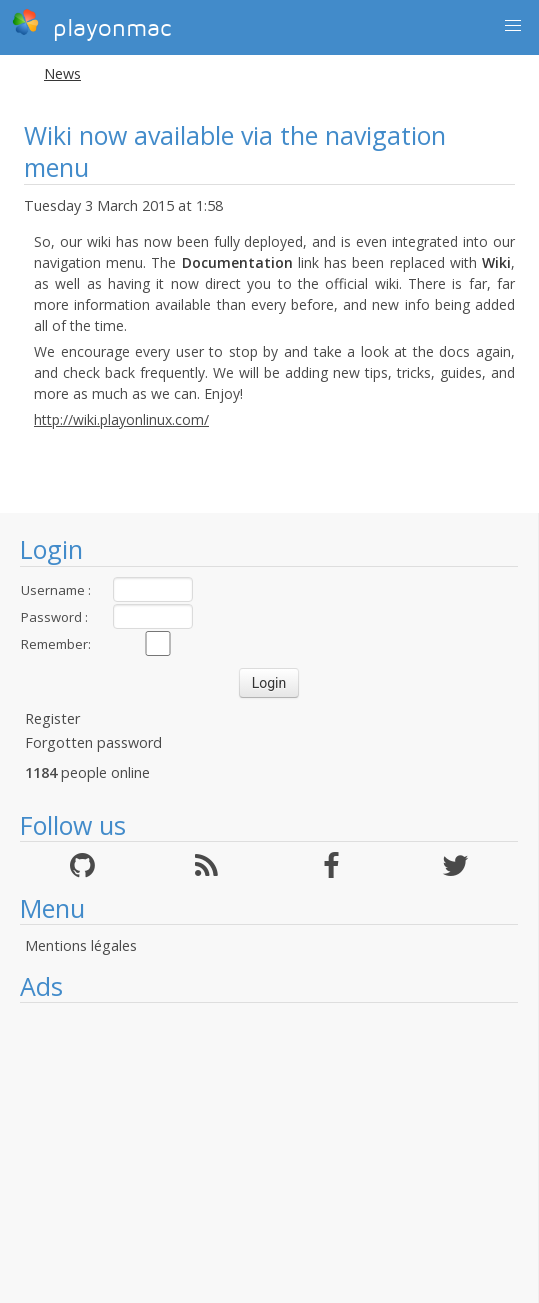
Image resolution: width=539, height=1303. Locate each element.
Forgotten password (93, 742)
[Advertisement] (269, 1153)
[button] (513, 26)
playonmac (91, 25)
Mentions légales (81, 945)
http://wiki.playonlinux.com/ (121, 419)
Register (52, 718)
